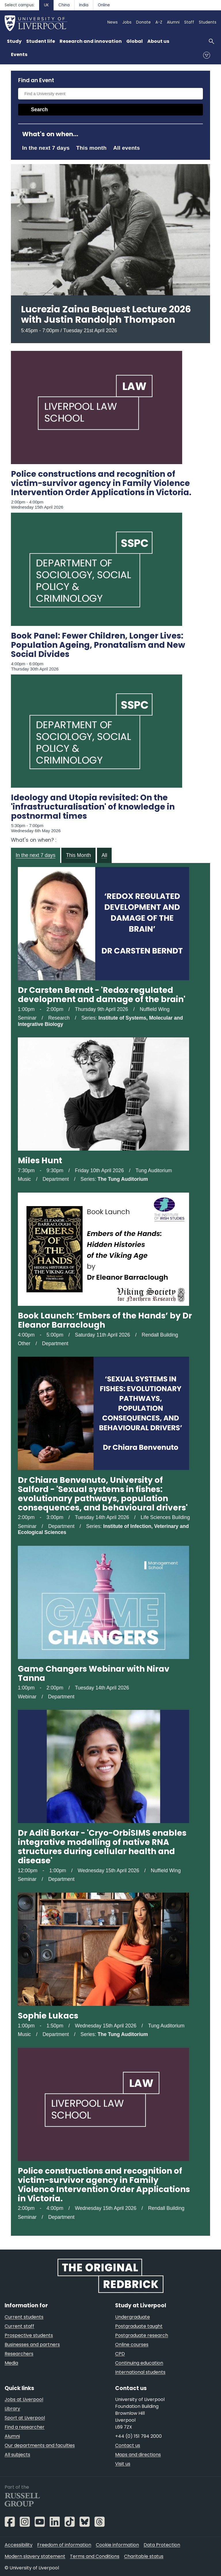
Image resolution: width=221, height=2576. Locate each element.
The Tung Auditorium (123, 1179)
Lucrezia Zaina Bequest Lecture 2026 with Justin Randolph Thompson (106, 314)
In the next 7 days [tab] (35, 855)
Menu (206, 55)
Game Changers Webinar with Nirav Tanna (93, 1673)
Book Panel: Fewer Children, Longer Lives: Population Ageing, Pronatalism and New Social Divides (98, 645)
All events (126, 148)
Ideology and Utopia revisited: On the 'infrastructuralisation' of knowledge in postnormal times (93, 807)
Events (19, 54)
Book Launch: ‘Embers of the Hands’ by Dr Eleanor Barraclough (105, 1320)
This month (91, 148)
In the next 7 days (46, 148)
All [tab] (104, 855)
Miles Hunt (40, 1160)
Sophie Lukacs (48, 2015)
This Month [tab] (78, 855)
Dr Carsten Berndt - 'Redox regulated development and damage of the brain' (101, 995)
